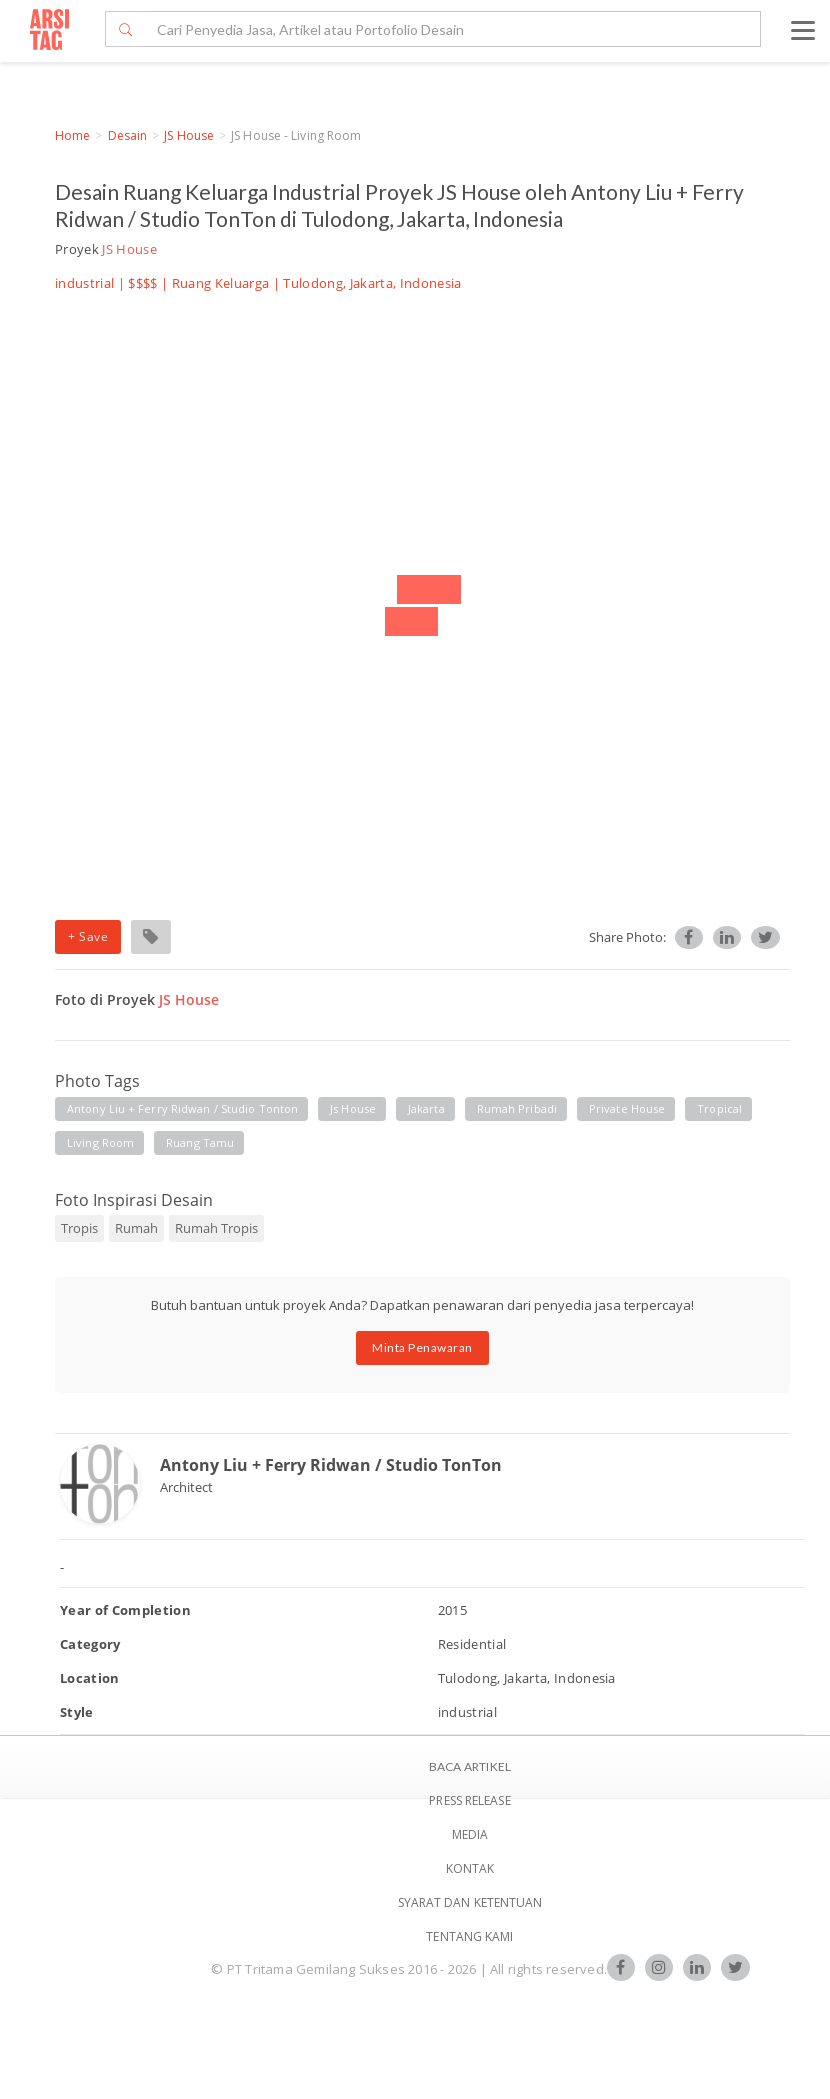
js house (353, 1108)
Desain (128, 135)
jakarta (426, 1108)
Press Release (469, 1800)
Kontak (470, 1868)
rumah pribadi (517, 1108)
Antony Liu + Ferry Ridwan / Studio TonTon (331, 1465)
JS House (189, 135)
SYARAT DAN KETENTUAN (470, 1902)
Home (72, 135)
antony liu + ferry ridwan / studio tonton (182, 1108)
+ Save (88, 936)
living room (100, 1142)
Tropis (79, 1228)
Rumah (136, 1228)
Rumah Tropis (216, 1228)
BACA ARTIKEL (470, 1766)
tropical (719, 1108)
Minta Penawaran (422, 1347)
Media (470, 1834)
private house (627, 1108)
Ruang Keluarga (221, 283)
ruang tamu (200, 1142)
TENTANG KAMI (469, 1936)
